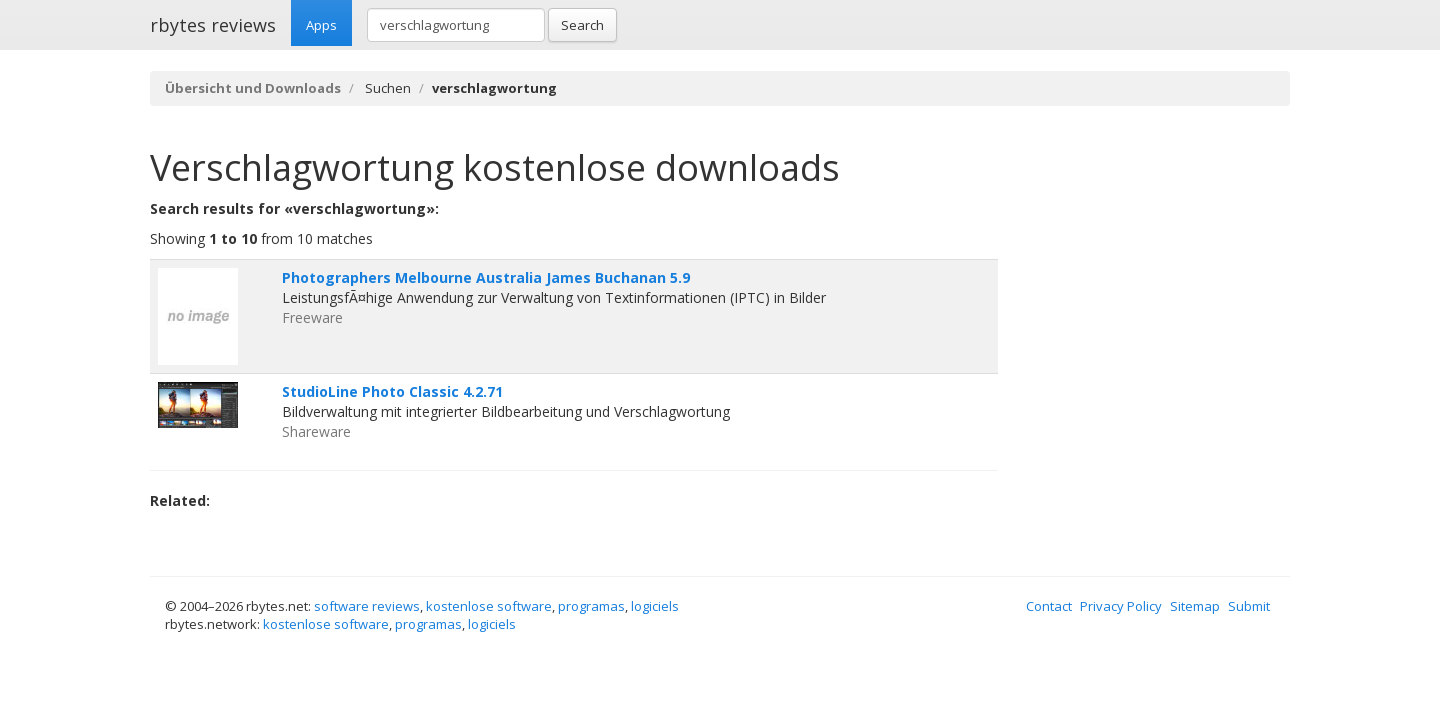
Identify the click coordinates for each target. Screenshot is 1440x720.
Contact (1049, 606)
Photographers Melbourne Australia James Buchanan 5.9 (486, 277)
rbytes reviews (213, 25)
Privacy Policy (1121, 606)
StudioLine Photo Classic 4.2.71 (392, 391)
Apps (321, 25)
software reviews (367, 606)
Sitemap (1195, 606)
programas (591, 606)
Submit (1249, 606)
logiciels (655, 606)
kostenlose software (489, 606)
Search (582, 25)
